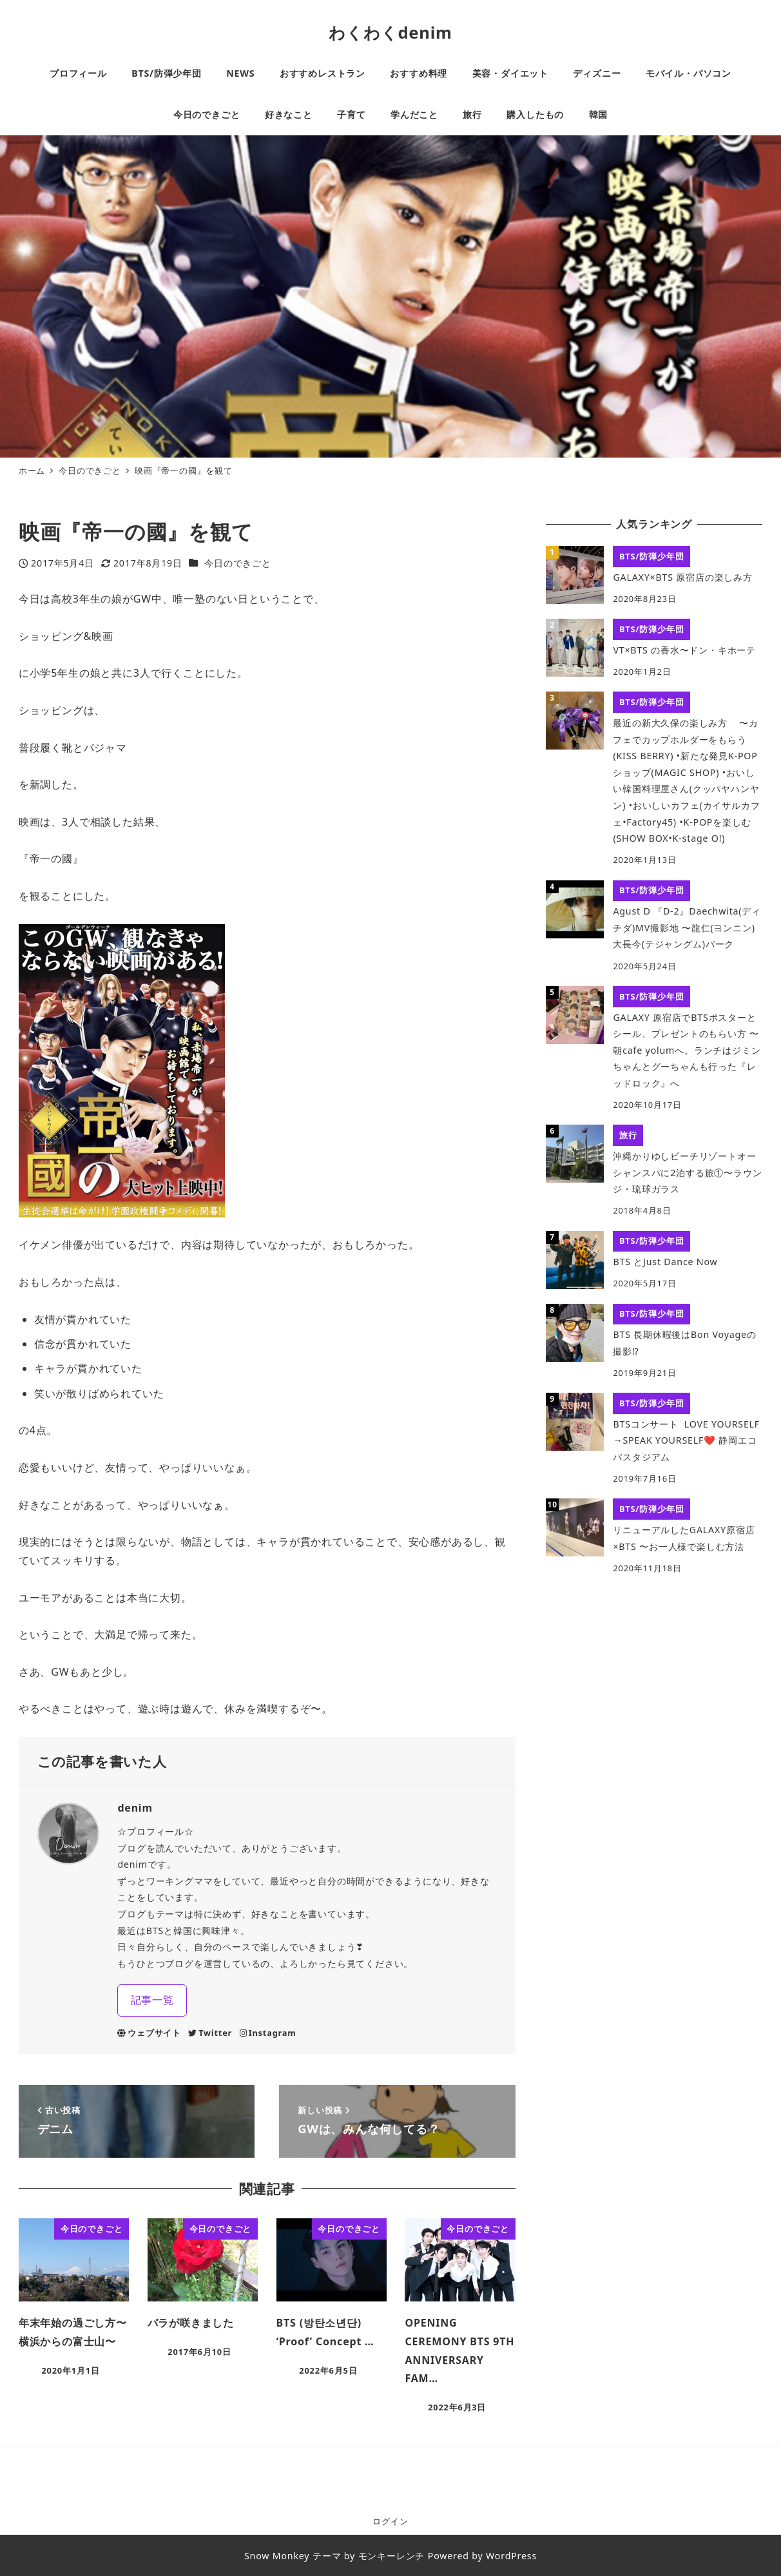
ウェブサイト (149, 2033)
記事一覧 (152, 2000)
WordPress (511, 2556)
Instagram (268, 2033)
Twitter (210, 2033)
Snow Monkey (276, 2556)
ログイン (390, 2521)
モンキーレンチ (391, 2556)
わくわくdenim (390, 32)
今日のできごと (237, 563)
